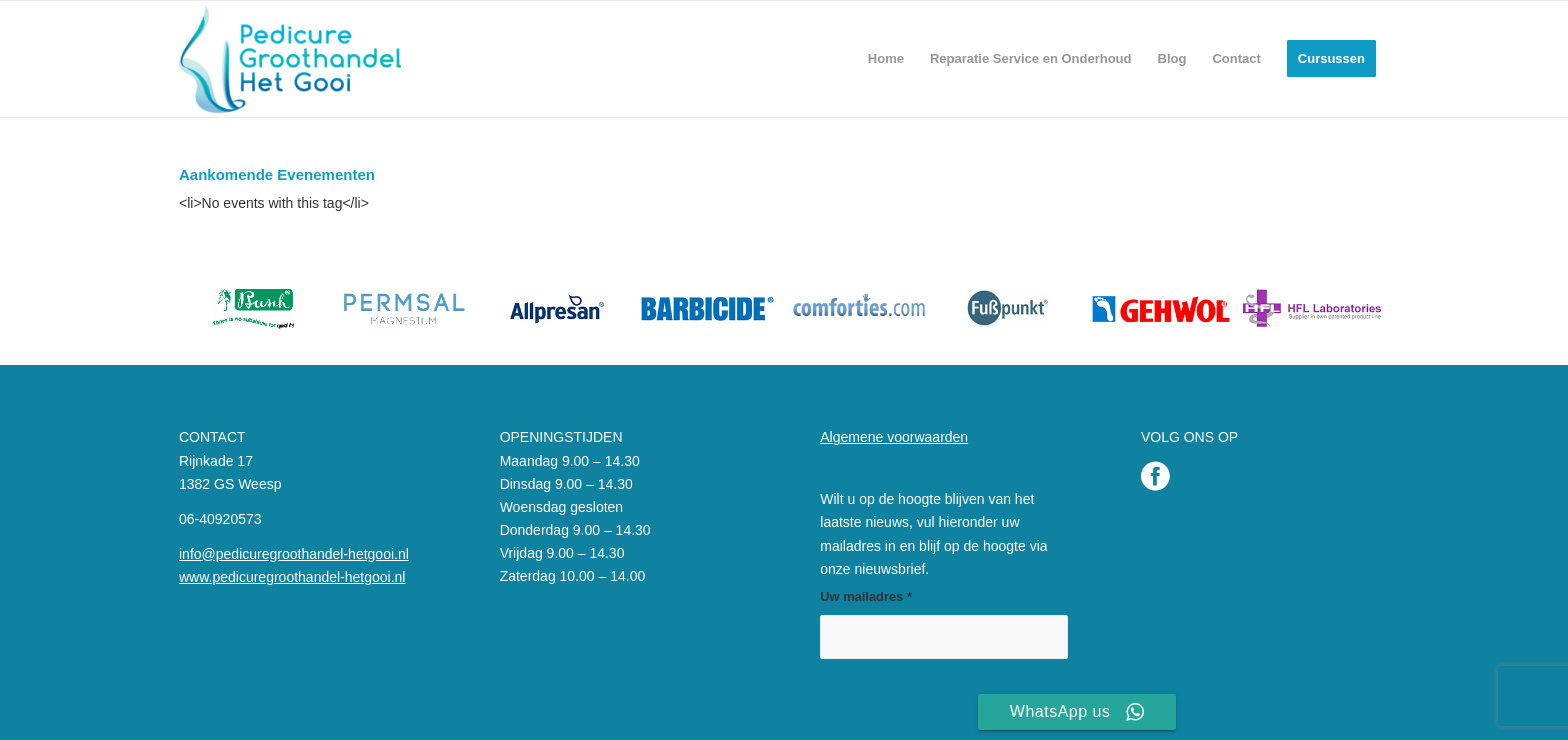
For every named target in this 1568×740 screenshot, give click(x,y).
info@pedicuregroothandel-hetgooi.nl (294, 554)
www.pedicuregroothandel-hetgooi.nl (292, 577)
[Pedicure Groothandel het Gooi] (290, 59)
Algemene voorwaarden (894, 437)
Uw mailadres (866, 596)
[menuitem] (886, 59)
